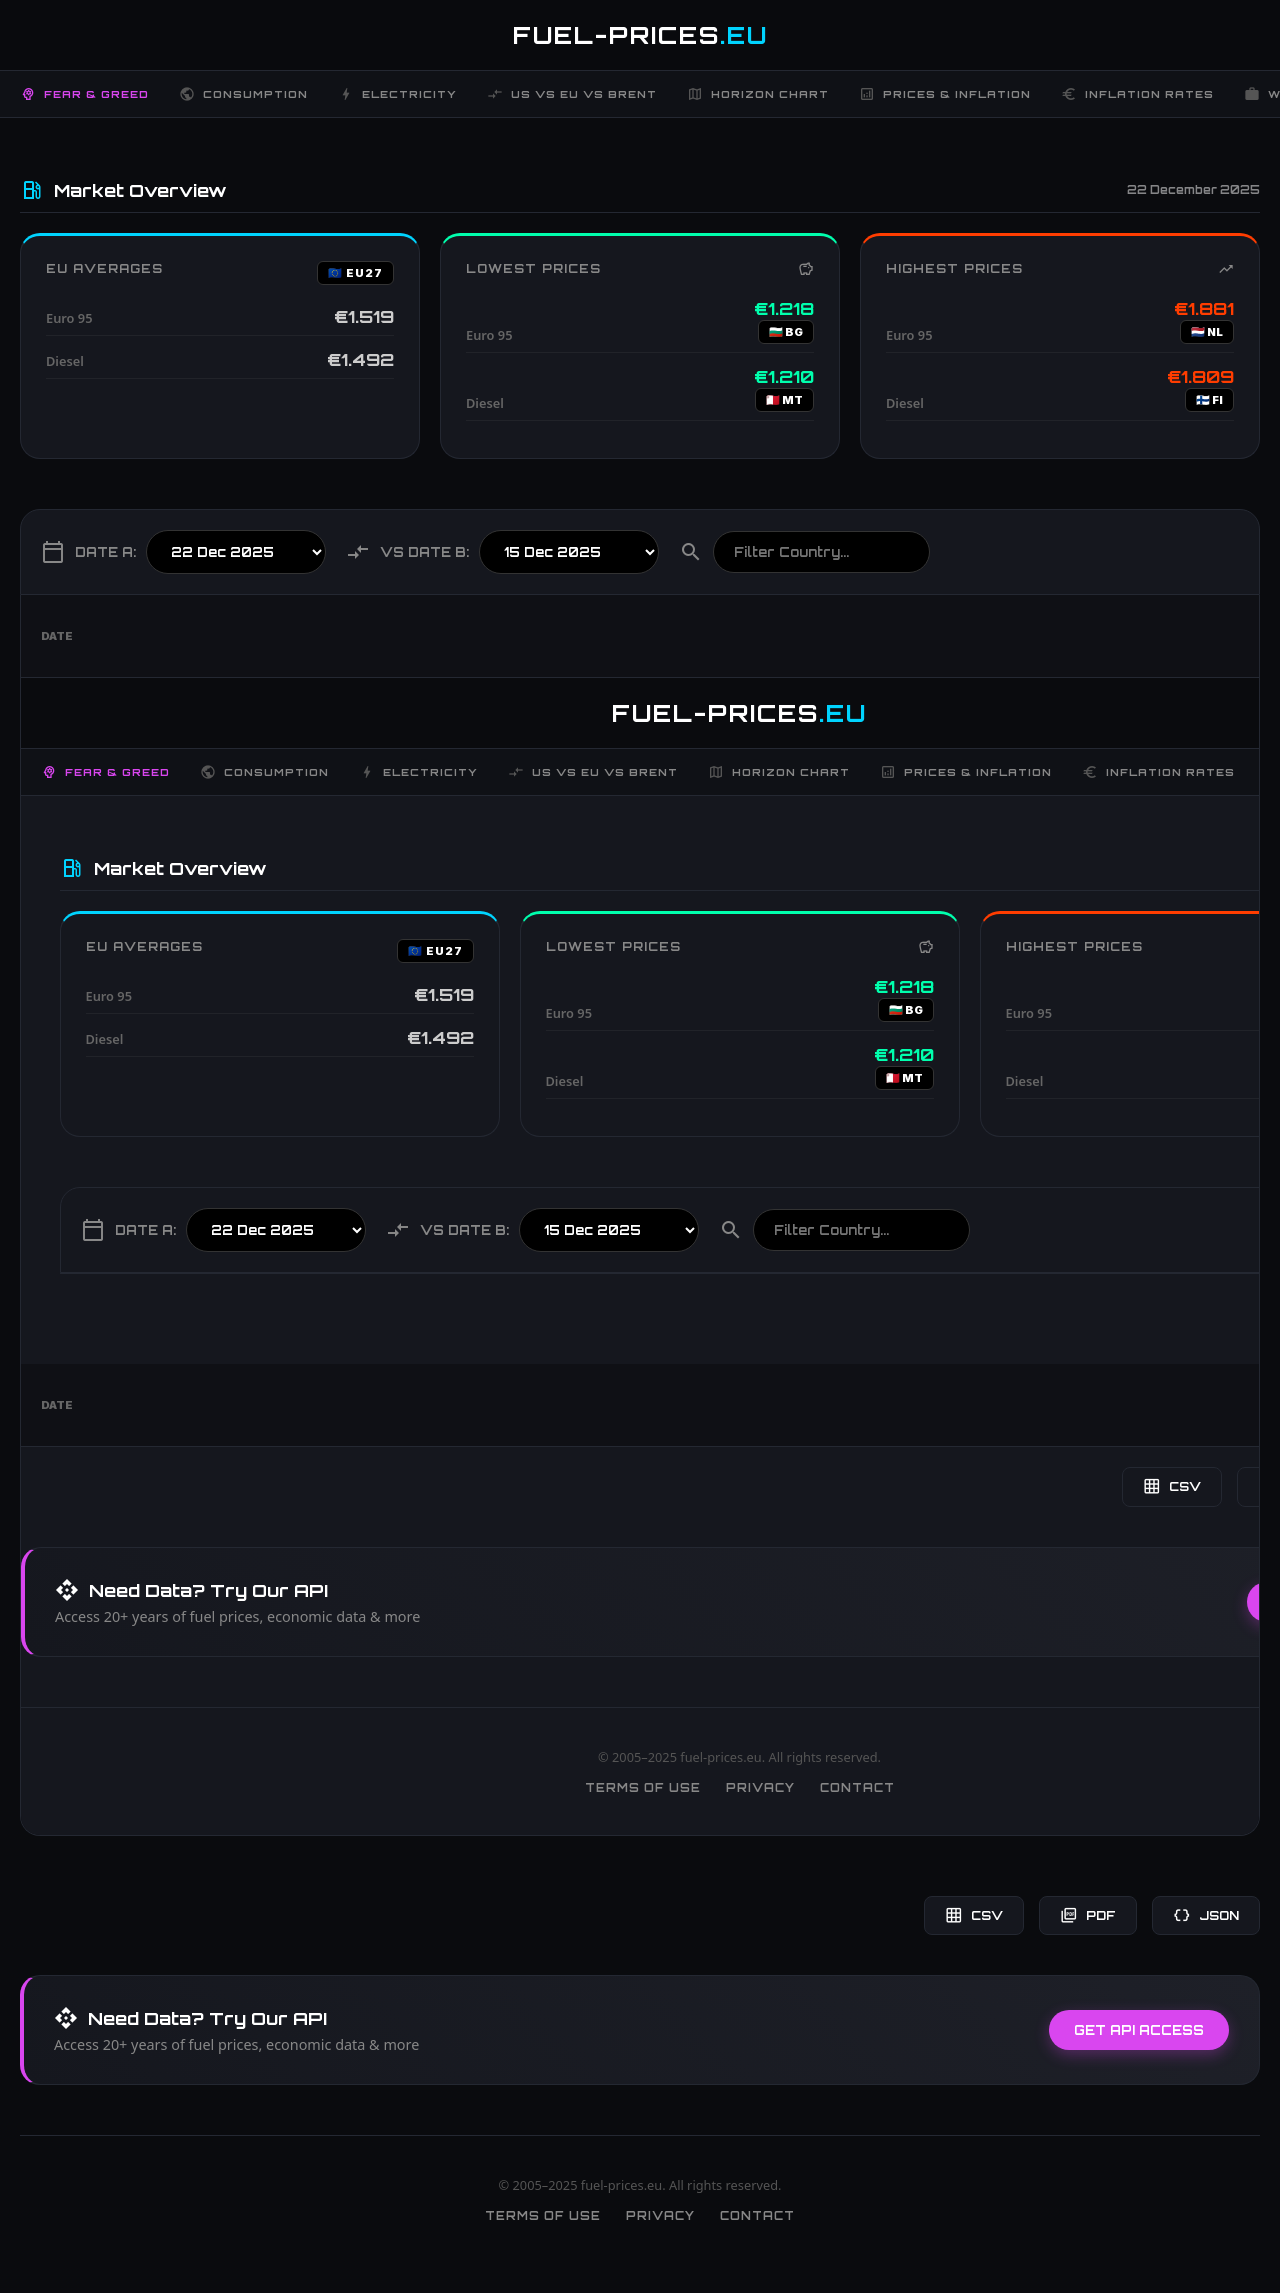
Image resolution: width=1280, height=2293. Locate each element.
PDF (1088, 1915)
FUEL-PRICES (640, 35)
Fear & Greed (84, 94)
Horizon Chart (758, 94)
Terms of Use (643, 1788)
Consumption (243, 94)
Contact (857, 1788)
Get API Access (1139, 2030)
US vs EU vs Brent (572, 94)
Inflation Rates (1137, 94)
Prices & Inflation (945, 94)
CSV (1172, 1486)
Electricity (397, 94)
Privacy (760, 1788)
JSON (1206, 1915)
